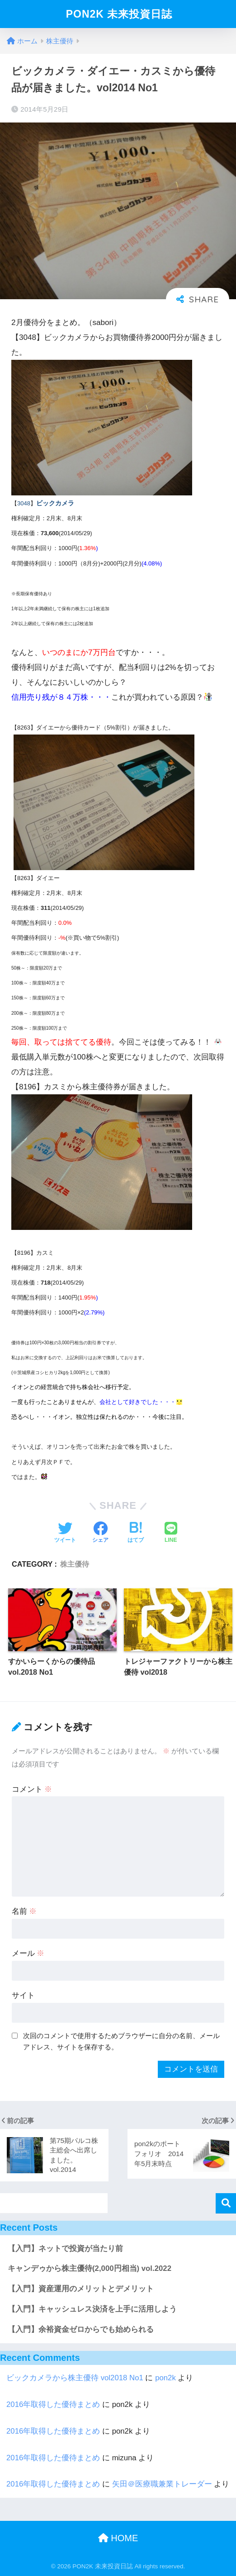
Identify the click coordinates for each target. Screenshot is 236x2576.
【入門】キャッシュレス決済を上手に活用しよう (92, 2309)
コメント (32, 1789)
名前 (24, 1911)
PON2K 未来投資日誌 (119, 14)
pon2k (165, 2377)
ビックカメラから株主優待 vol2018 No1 (74, 2377)
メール (28, 1953)
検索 (226, 2203)
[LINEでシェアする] (171, 1533)
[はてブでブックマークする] (135, 1533)
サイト (23, 1995)
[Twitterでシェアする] (65, 1533)
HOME (118, 2538)
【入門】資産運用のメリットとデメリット (81, 2288)
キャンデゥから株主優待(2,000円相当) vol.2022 (89, 2268)
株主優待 (74, 1564)
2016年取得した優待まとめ (53, 2404)
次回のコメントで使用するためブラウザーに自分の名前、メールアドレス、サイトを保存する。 (121, 2041)
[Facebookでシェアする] (100, 1533)
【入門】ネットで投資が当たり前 (65, 2248)
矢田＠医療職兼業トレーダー (162, 2484)
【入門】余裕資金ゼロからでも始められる (81, 2329)
